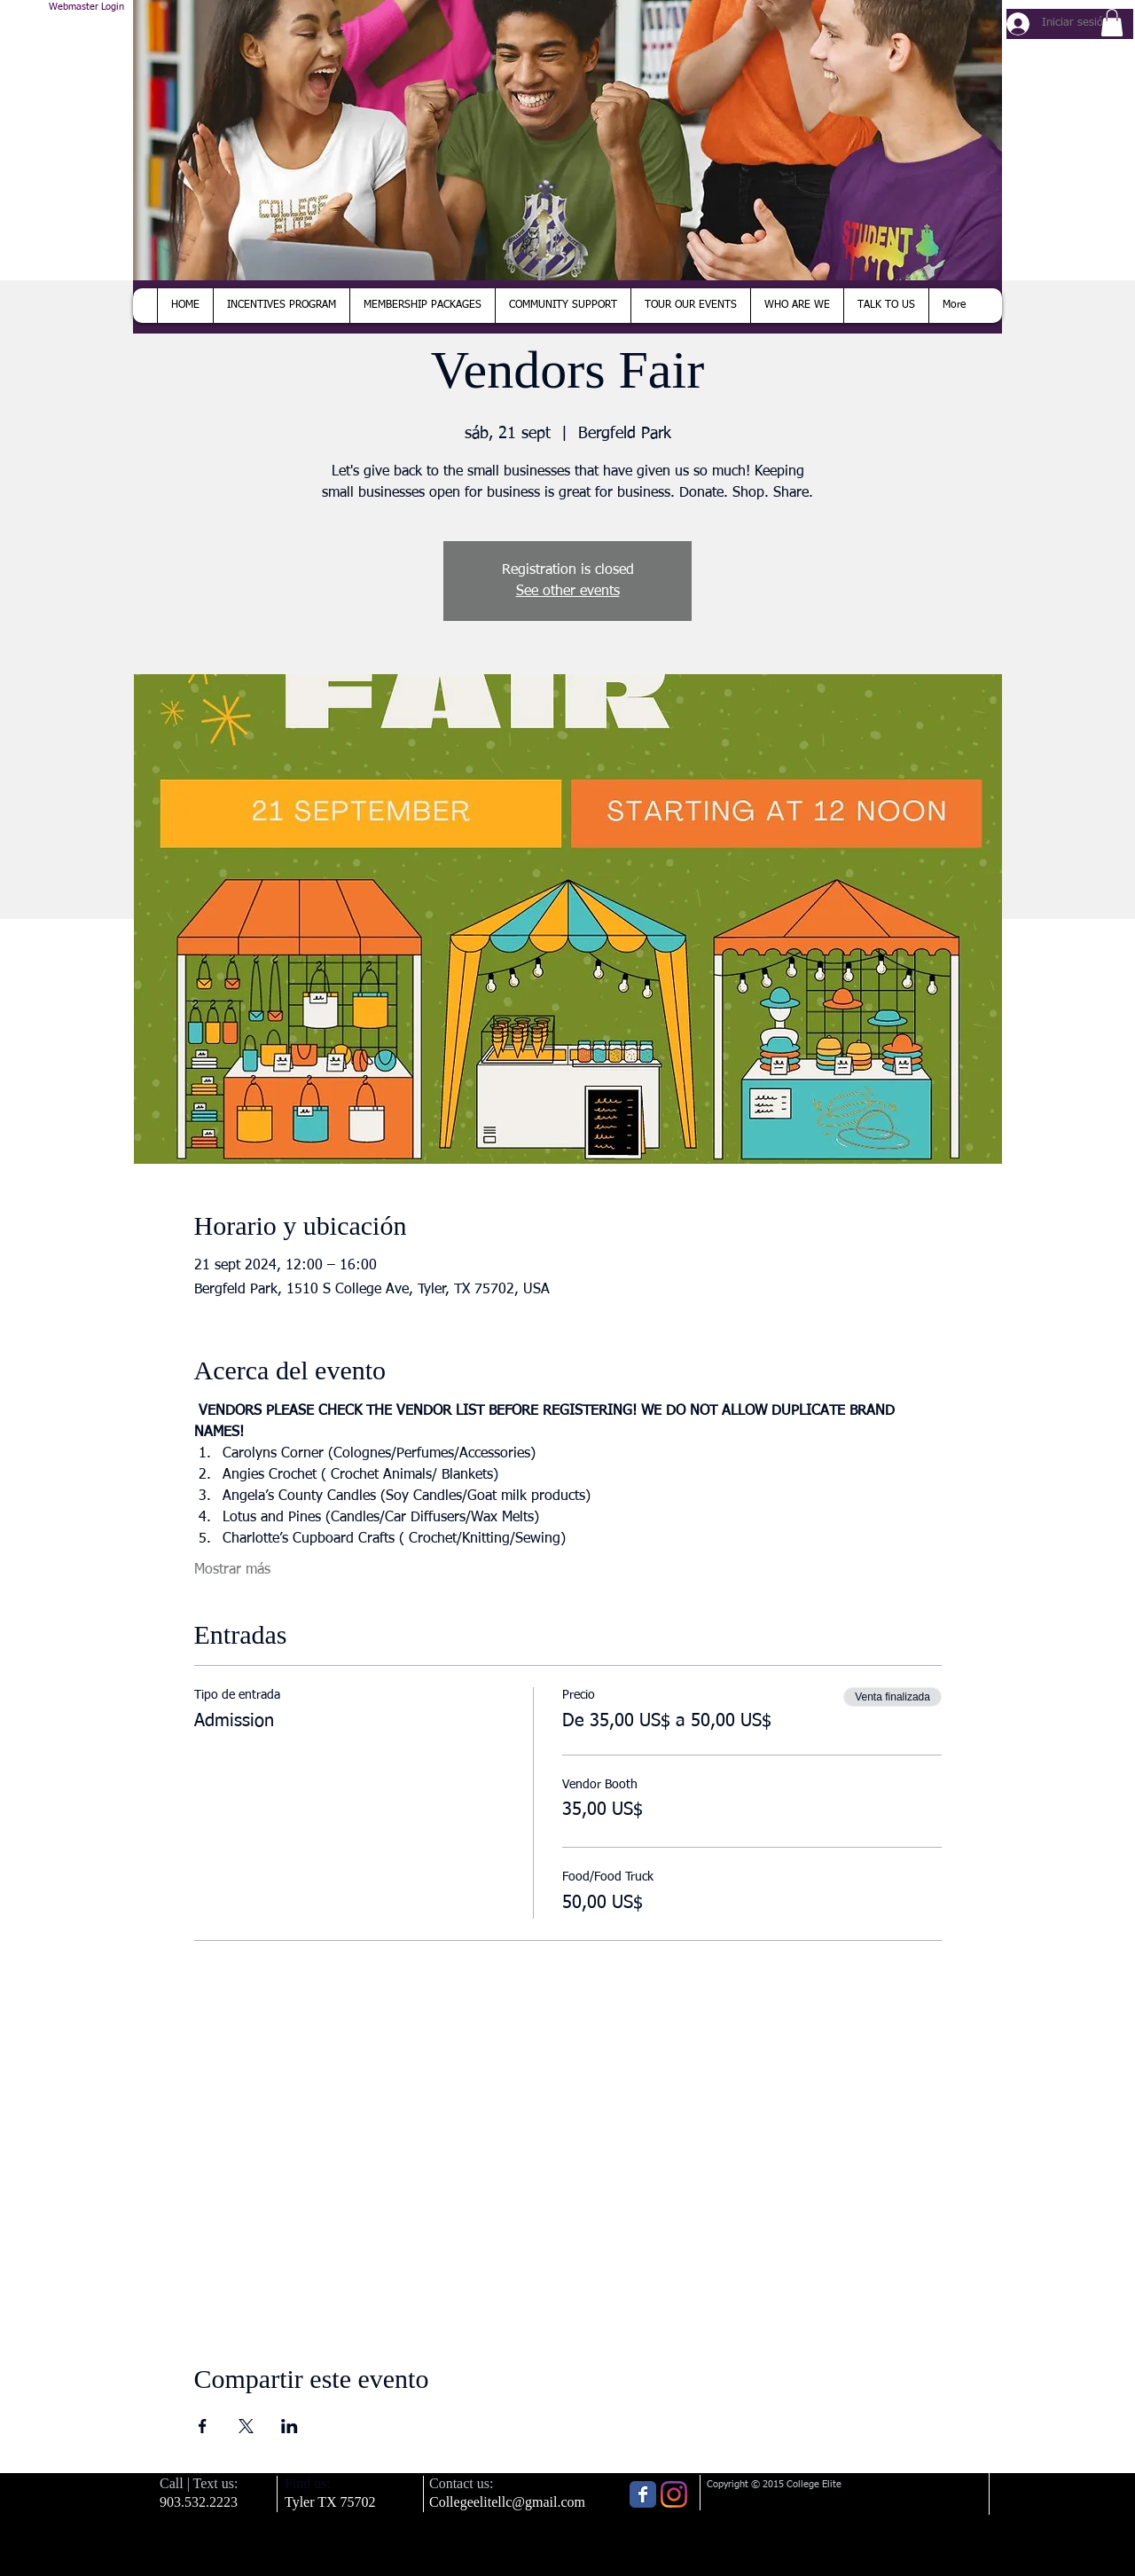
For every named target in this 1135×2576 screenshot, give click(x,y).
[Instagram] (674, 2494)
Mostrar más (232, 1570)
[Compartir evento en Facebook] (202, 2426)
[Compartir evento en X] (246, 2426)
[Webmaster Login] (86, 7)
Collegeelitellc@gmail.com (507, 2501)
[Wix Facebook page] (643, 2494)
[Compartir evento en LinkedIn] (289, 2426)
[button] (1111, 22)
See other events (568, 592)
